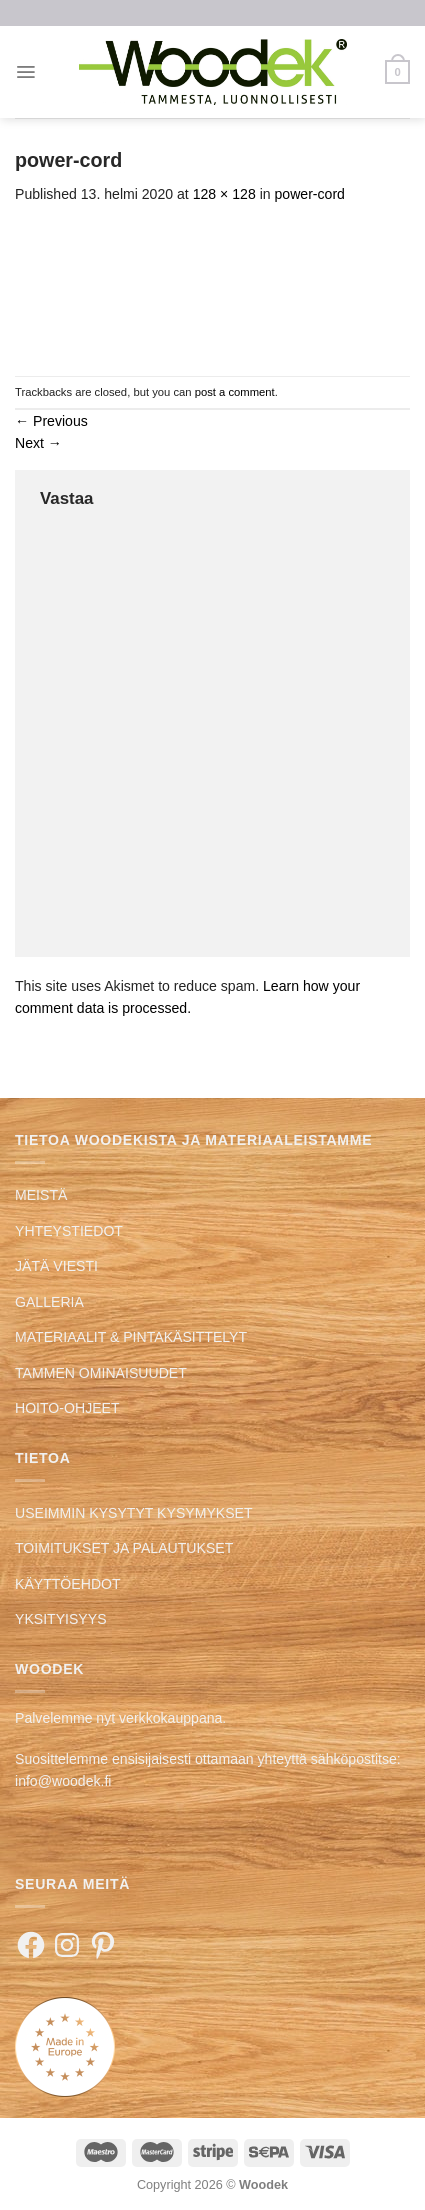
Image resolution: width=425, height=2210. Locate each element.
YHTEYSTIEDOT (69, 1231)
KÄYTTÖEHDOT (68, 1584)
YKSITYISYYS (61, 1619)
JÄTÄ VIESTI (56, 1266)
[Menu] (25, 72)
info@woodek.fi (63, 1781)
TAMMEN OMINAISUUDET (101, 1373)
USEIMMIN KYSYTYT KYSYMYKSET (134, 1513)
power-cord (310, 194)
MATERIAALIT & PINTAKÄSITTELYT (131, 1337)
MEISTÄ (41, 1195)
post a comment (235, 392)
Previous (51, 421)
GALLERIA (49, 1302)
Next (38, 443)
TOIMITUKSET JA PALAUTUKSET (124, 1548)
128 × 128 (224, 194)
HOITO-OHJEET (67, 1408)
